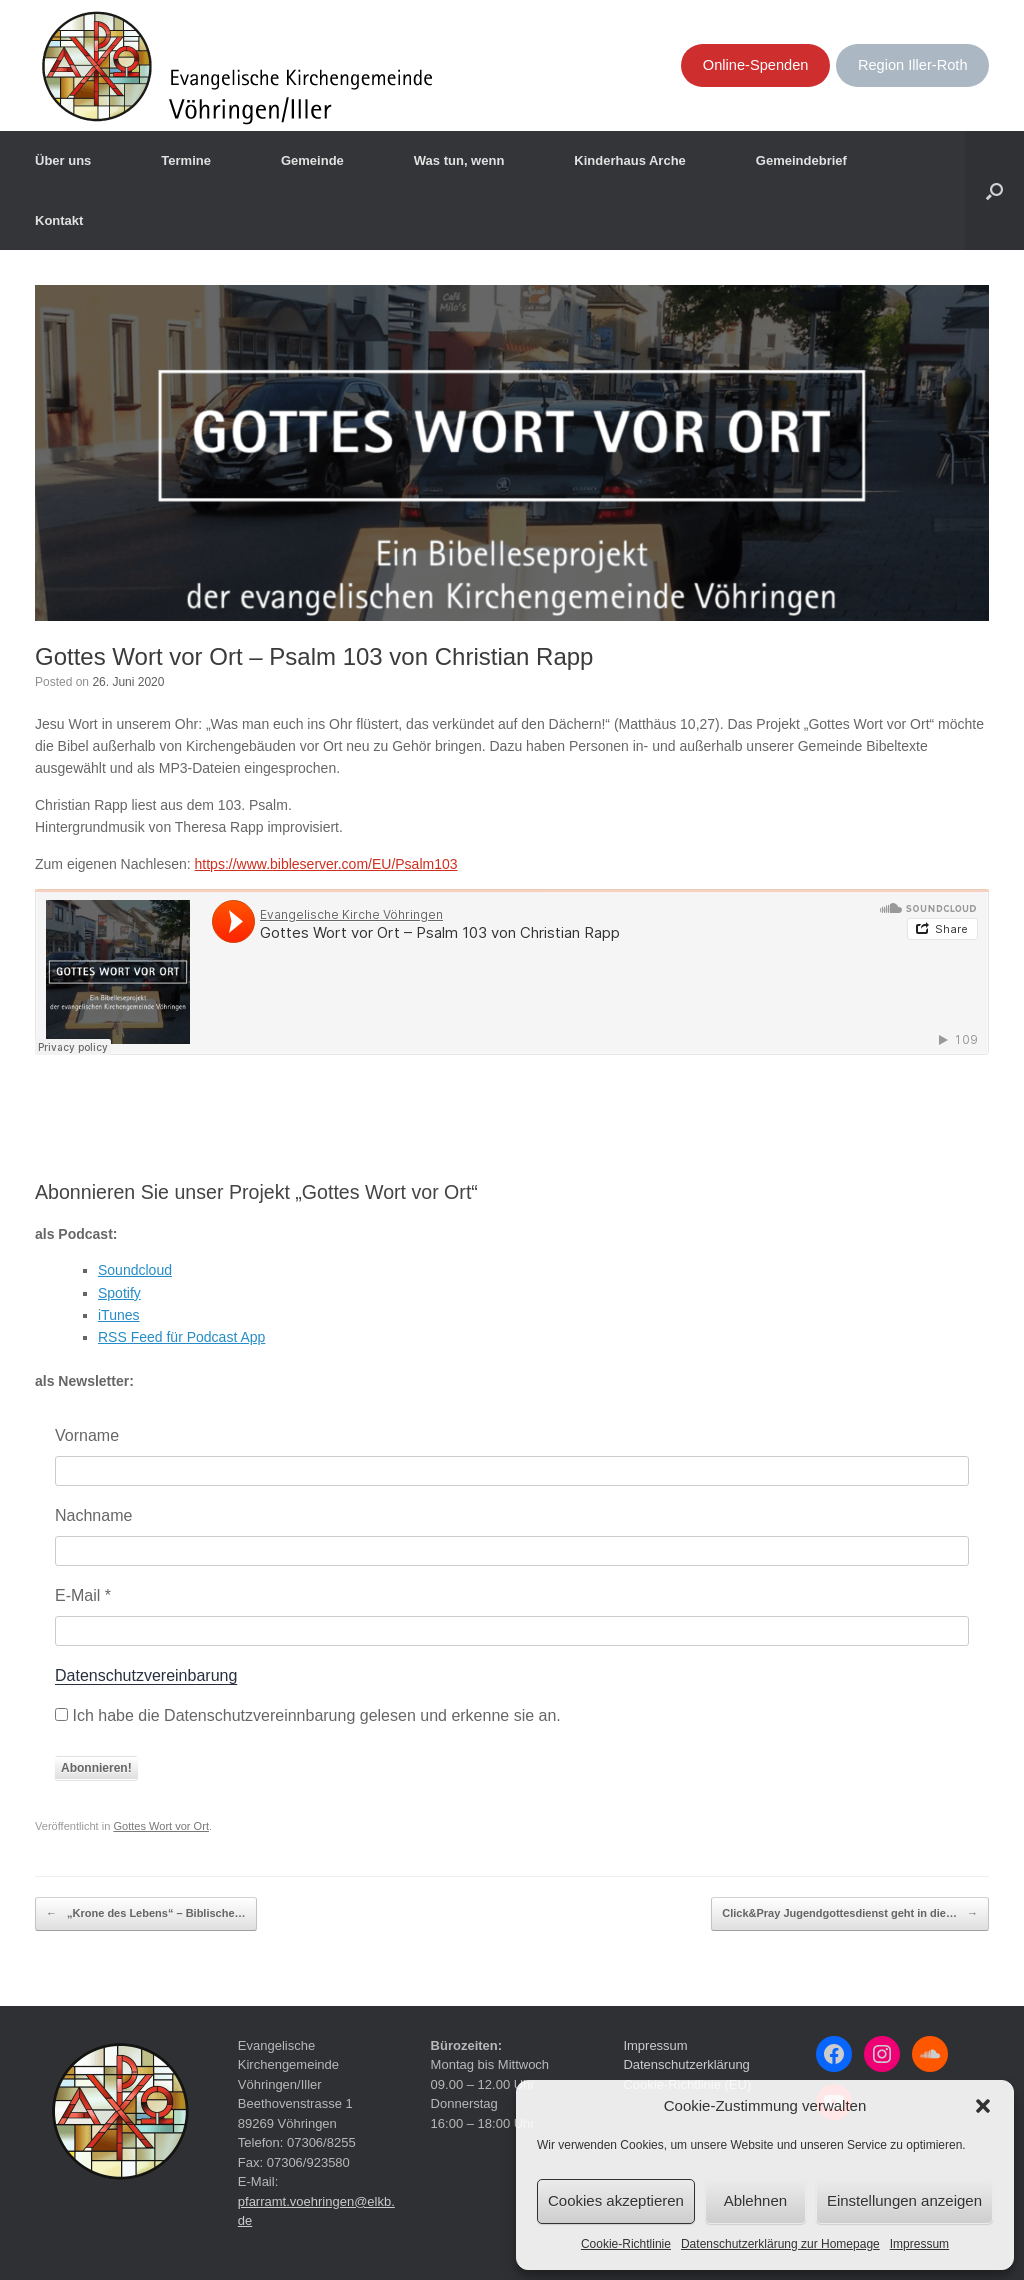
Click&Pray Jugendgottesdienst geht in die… (850, 1914)
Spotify (119, 1293)
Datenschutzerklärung (686, 2064)
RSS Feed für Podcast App (181, 1337)
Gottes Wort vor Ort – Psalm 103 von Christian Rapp (314, 656)
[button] (983, 2106)
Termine (186, 160)
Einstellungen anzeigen (904, 2200)
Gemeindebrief (801, 160)
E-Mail (83, 1595)
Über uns (63, 160)
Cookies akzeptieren (616, 2200)
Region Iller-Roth (913, 65)
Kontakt (59, 220)
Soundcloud (135, 1270)
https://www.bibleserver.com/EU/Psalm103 (326, 864)
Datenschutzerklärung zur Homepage (780, 2244)
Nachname (93, 1515)
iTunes (119, 1315)
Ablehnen (755, 2200)
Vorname (87, 1435)
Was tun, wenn (459, 160)
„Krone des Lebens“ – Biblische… (146, 1914)
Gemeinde (312, 160)
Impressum (919, 2244)
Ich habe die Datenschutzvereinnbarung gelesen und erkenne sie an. (308, 1715)
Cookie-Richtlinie (626, 2244)
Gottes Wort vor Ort (161, 1826)
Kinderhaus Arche (630, 160)
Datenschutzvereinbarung (146, 1675)
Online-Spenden (756, 65)
